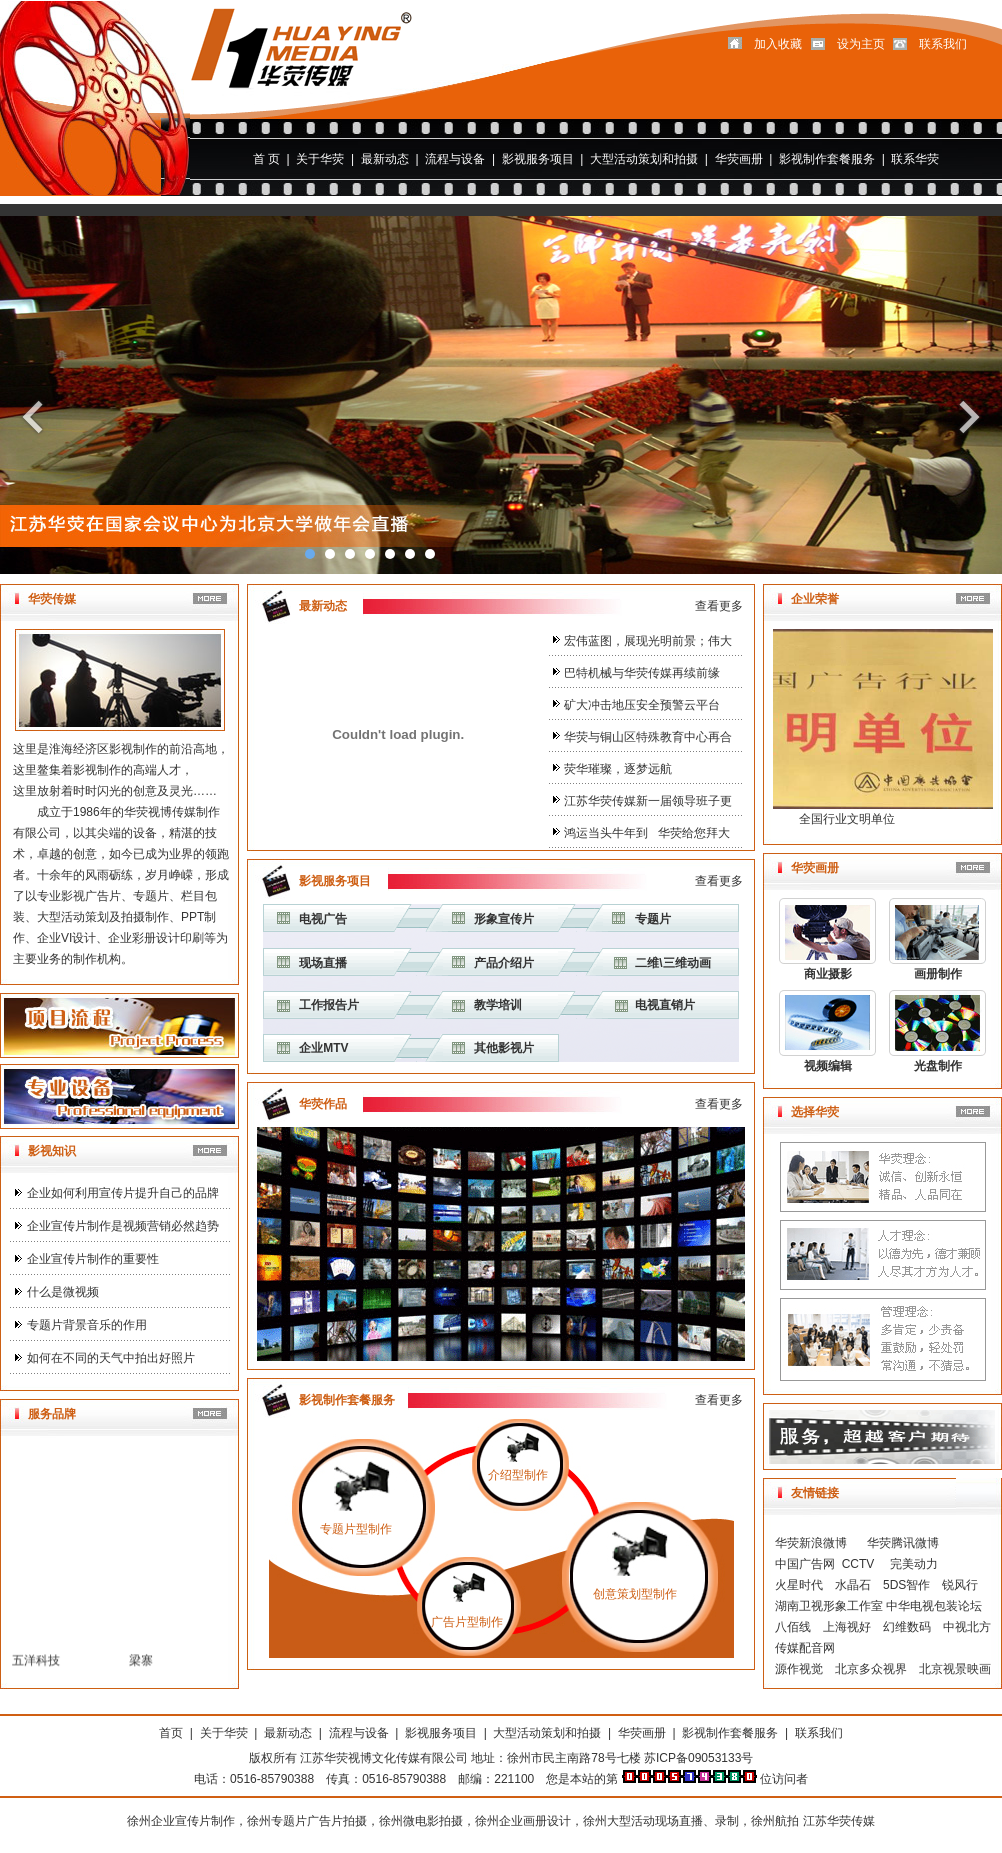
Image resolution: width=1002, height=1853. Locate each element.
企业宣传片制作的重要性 (93, 1259)
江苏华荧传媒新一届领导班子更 (648, 801)
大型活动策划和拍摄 (644, 159)
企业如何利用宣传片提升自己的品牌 (123, 1193)
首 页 (266, 159)
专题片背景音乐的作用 (87, 1325)
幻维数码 (907, 1627)
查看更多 (719, 606)
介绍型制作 (518, 1475)
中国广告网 (805, 1564)
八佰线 (793, 1627)
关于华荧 (320, 159)
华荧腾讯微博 (899, 1543)
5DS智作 (906, 1585)
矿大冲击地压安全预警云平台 (642, 705)
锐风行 (960, 1585)
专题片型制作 (356, 1529)
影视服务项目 (538, 159)
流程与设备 (455, 159)
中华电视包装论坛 (934, 1606)
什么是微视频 (63, 1292)
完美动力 (914, 1564)
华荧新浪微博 (812, 1543)
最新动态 (385, 159)
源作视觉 (799, 1669)
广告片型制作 (467, 1622)
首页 (171, 1733)
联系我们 (819, 1733)
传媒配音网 (805, 1648)
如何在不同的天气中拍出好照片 (111, 1358)
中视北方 (967, 1627)
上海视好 (847, 1627)
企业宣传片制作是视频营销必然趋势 (123, 1226)
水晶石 (853, 1585)
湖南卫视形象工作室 (829, 1606)
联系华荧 (915, 159)
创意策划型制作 (635, 1594)
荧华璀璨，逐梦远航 (618, 769)
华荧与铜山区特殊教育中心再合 (648, 737)
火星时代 (799, 1585)
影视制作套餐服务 (827, 159)
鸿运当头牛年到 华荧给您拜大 (647, 833)
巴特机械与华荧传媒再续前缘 (642, 673)
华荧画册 (739, 159)
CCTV (858, 1564)
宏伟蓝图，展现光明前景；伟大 (648, 641)
